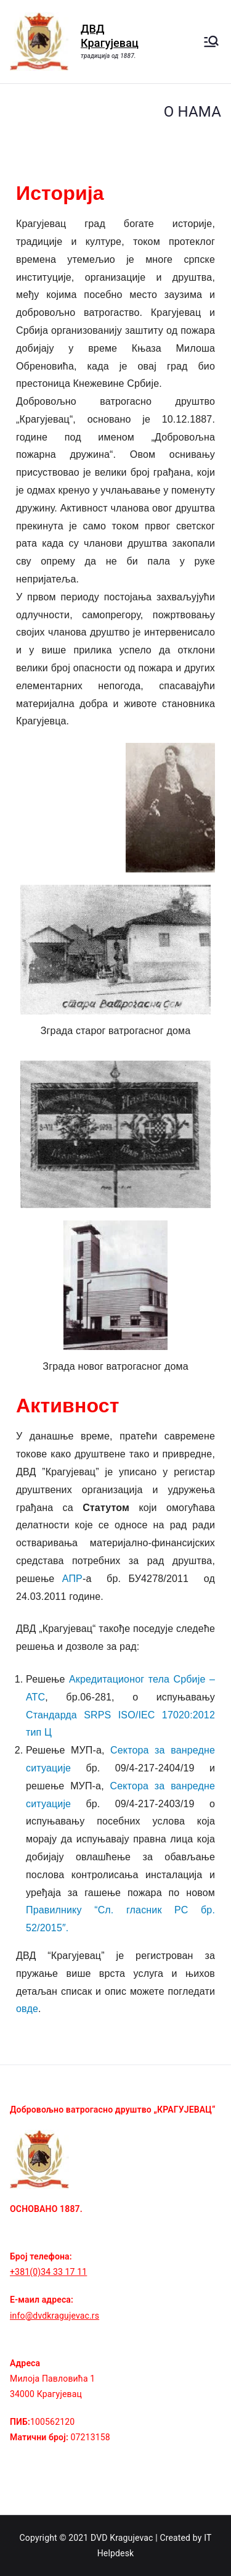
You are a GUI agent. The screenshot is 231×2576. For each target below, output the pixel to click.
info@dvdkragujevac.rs (54, 2316)
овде (27, 2008)
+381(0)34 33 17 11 (48, 2272)
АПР (72, 1578)
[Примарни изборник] (211, 41)
